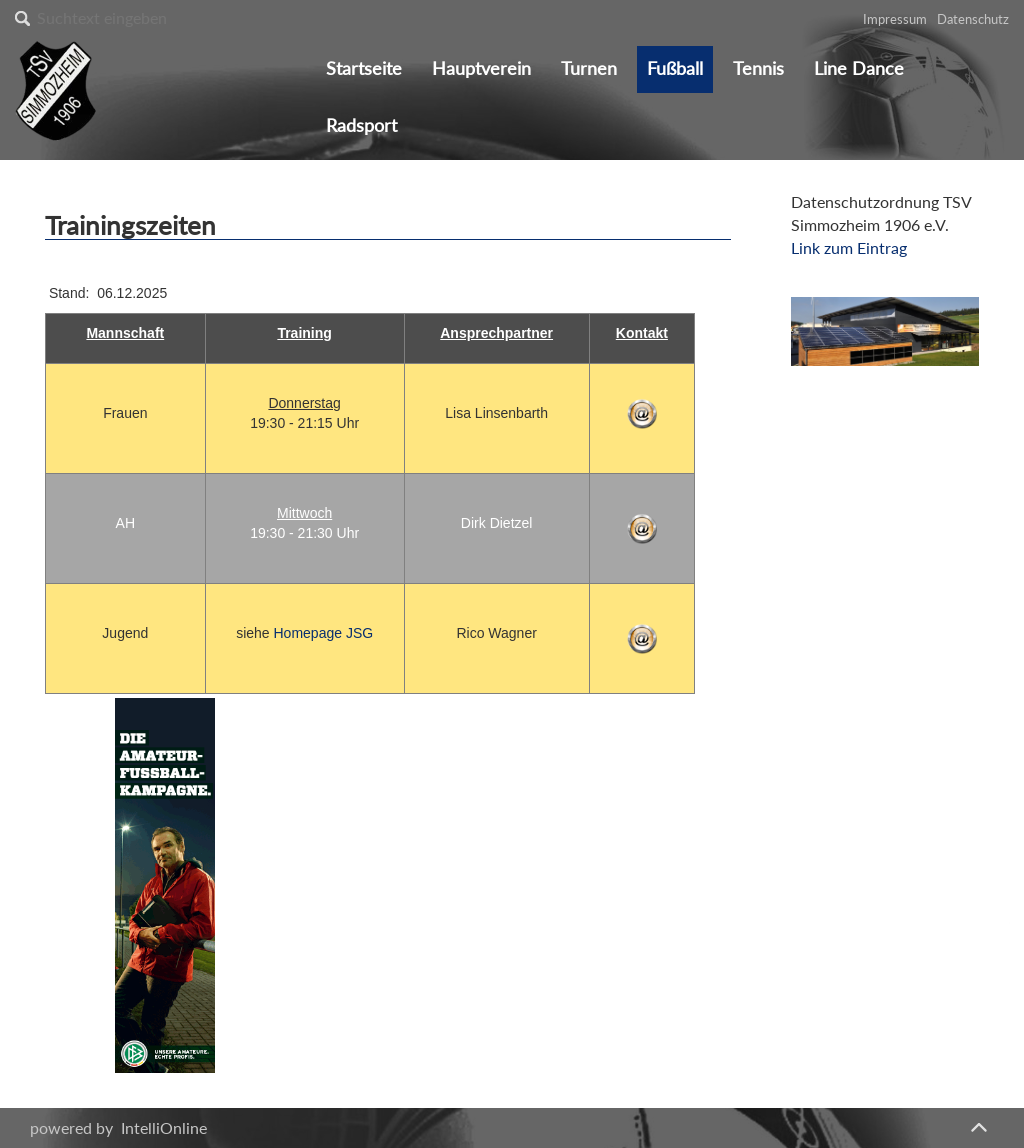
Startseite (364, 68)
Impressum (895, 19)
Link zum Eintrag (849, 247)
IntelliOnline (164, 1127)
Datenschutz (973, 19)
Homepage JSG (324, 633)
